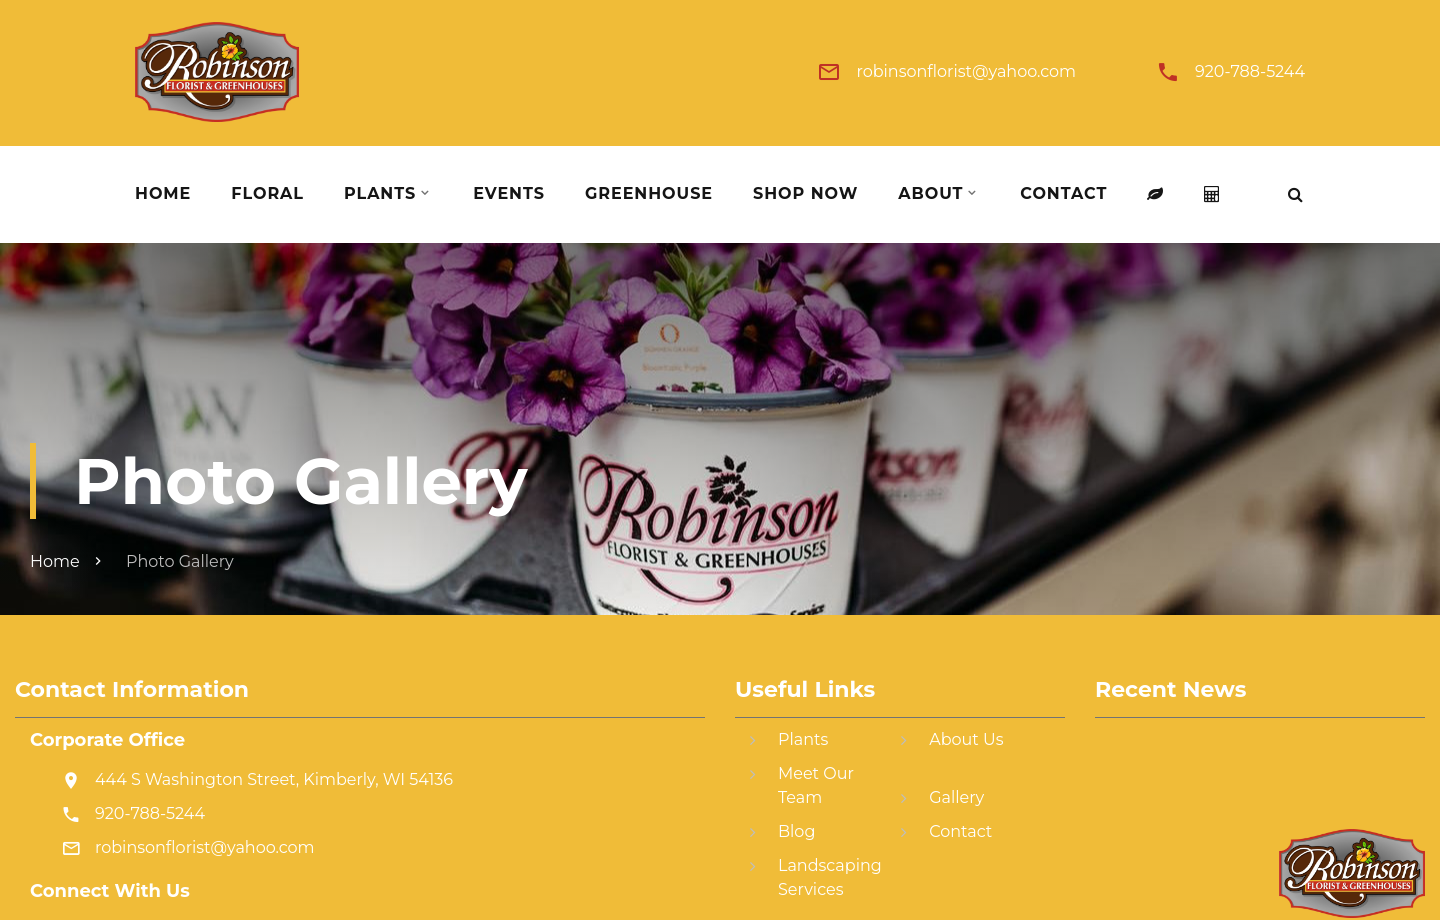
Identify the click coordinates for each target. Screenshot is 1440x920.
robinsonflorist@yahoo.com (966, 72)
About (930, 194)
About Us (966, 739)
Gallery (956, 797)
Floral (267, 194)
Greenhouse (649, 194)
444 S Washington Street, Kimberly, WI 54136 (274, 779)
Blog (796, 831)
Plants (380, 194)
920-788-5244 (1250, 72)
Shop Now (805, 194)
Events (509, 194)
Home (163, 194)
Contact (1063, 194)
